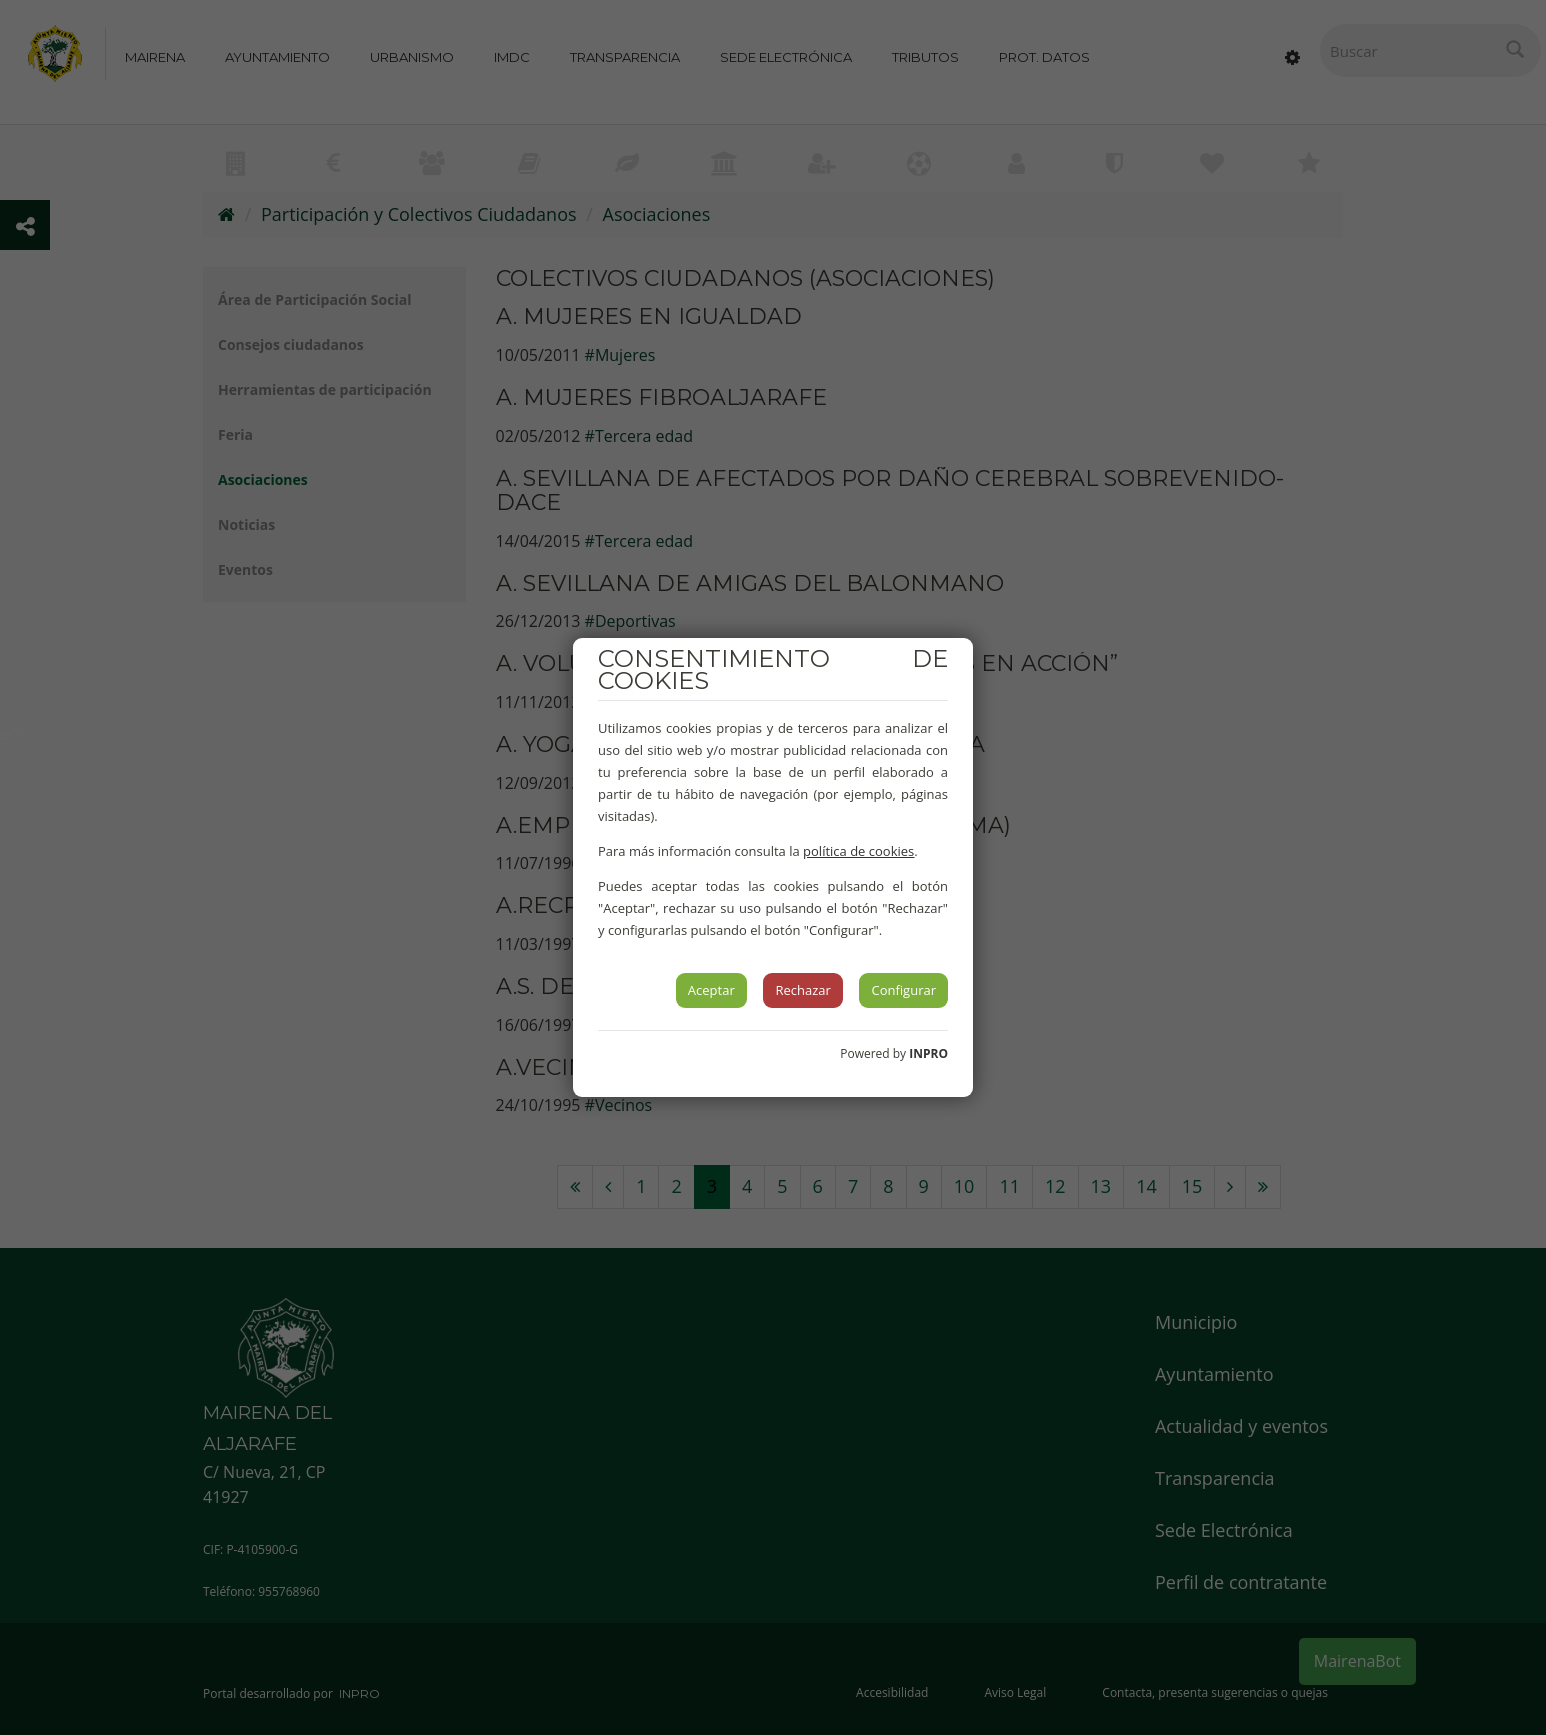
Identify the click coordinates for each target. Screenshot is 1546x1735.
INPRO (928, 1053)
